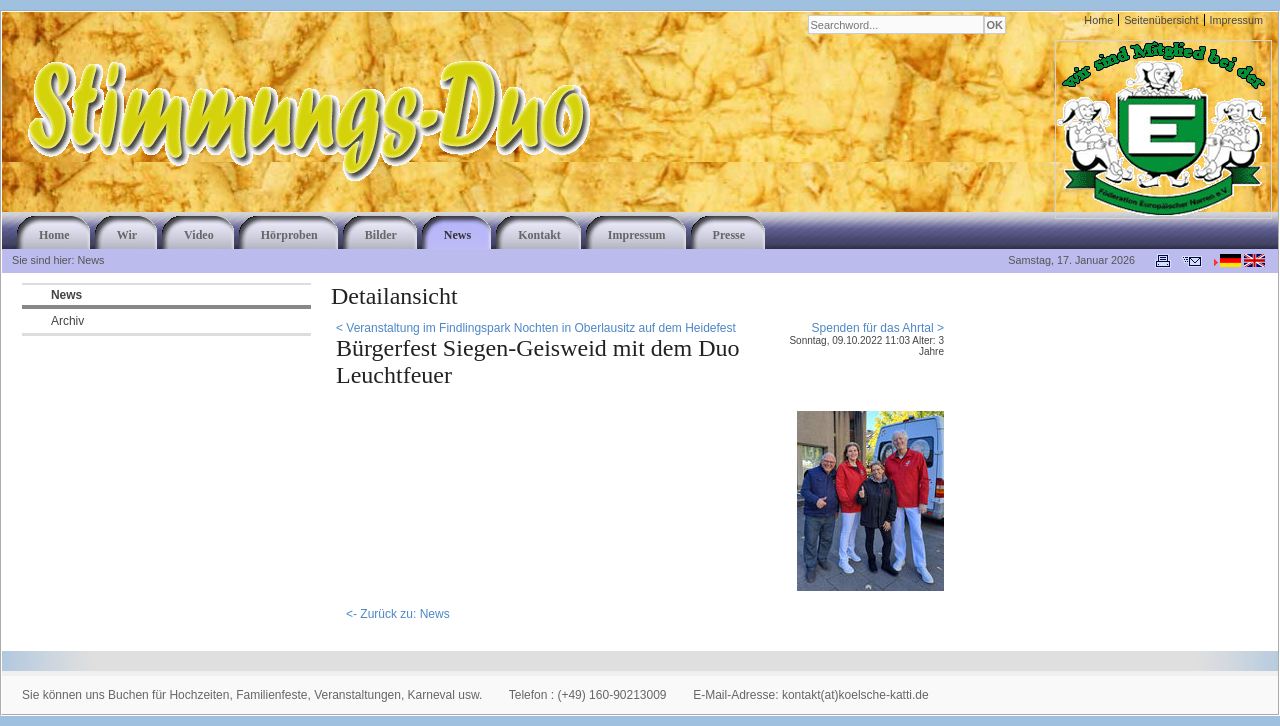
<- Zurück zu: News (398, 614)
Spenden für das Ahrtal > (878, 328)
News (66, 295)
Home (1098, 20)
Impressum (1236, 20)
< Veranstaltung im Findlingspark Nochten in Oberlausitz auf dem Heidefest (536, 328)
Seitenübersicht (1161, 20)
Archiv (67, 321)
